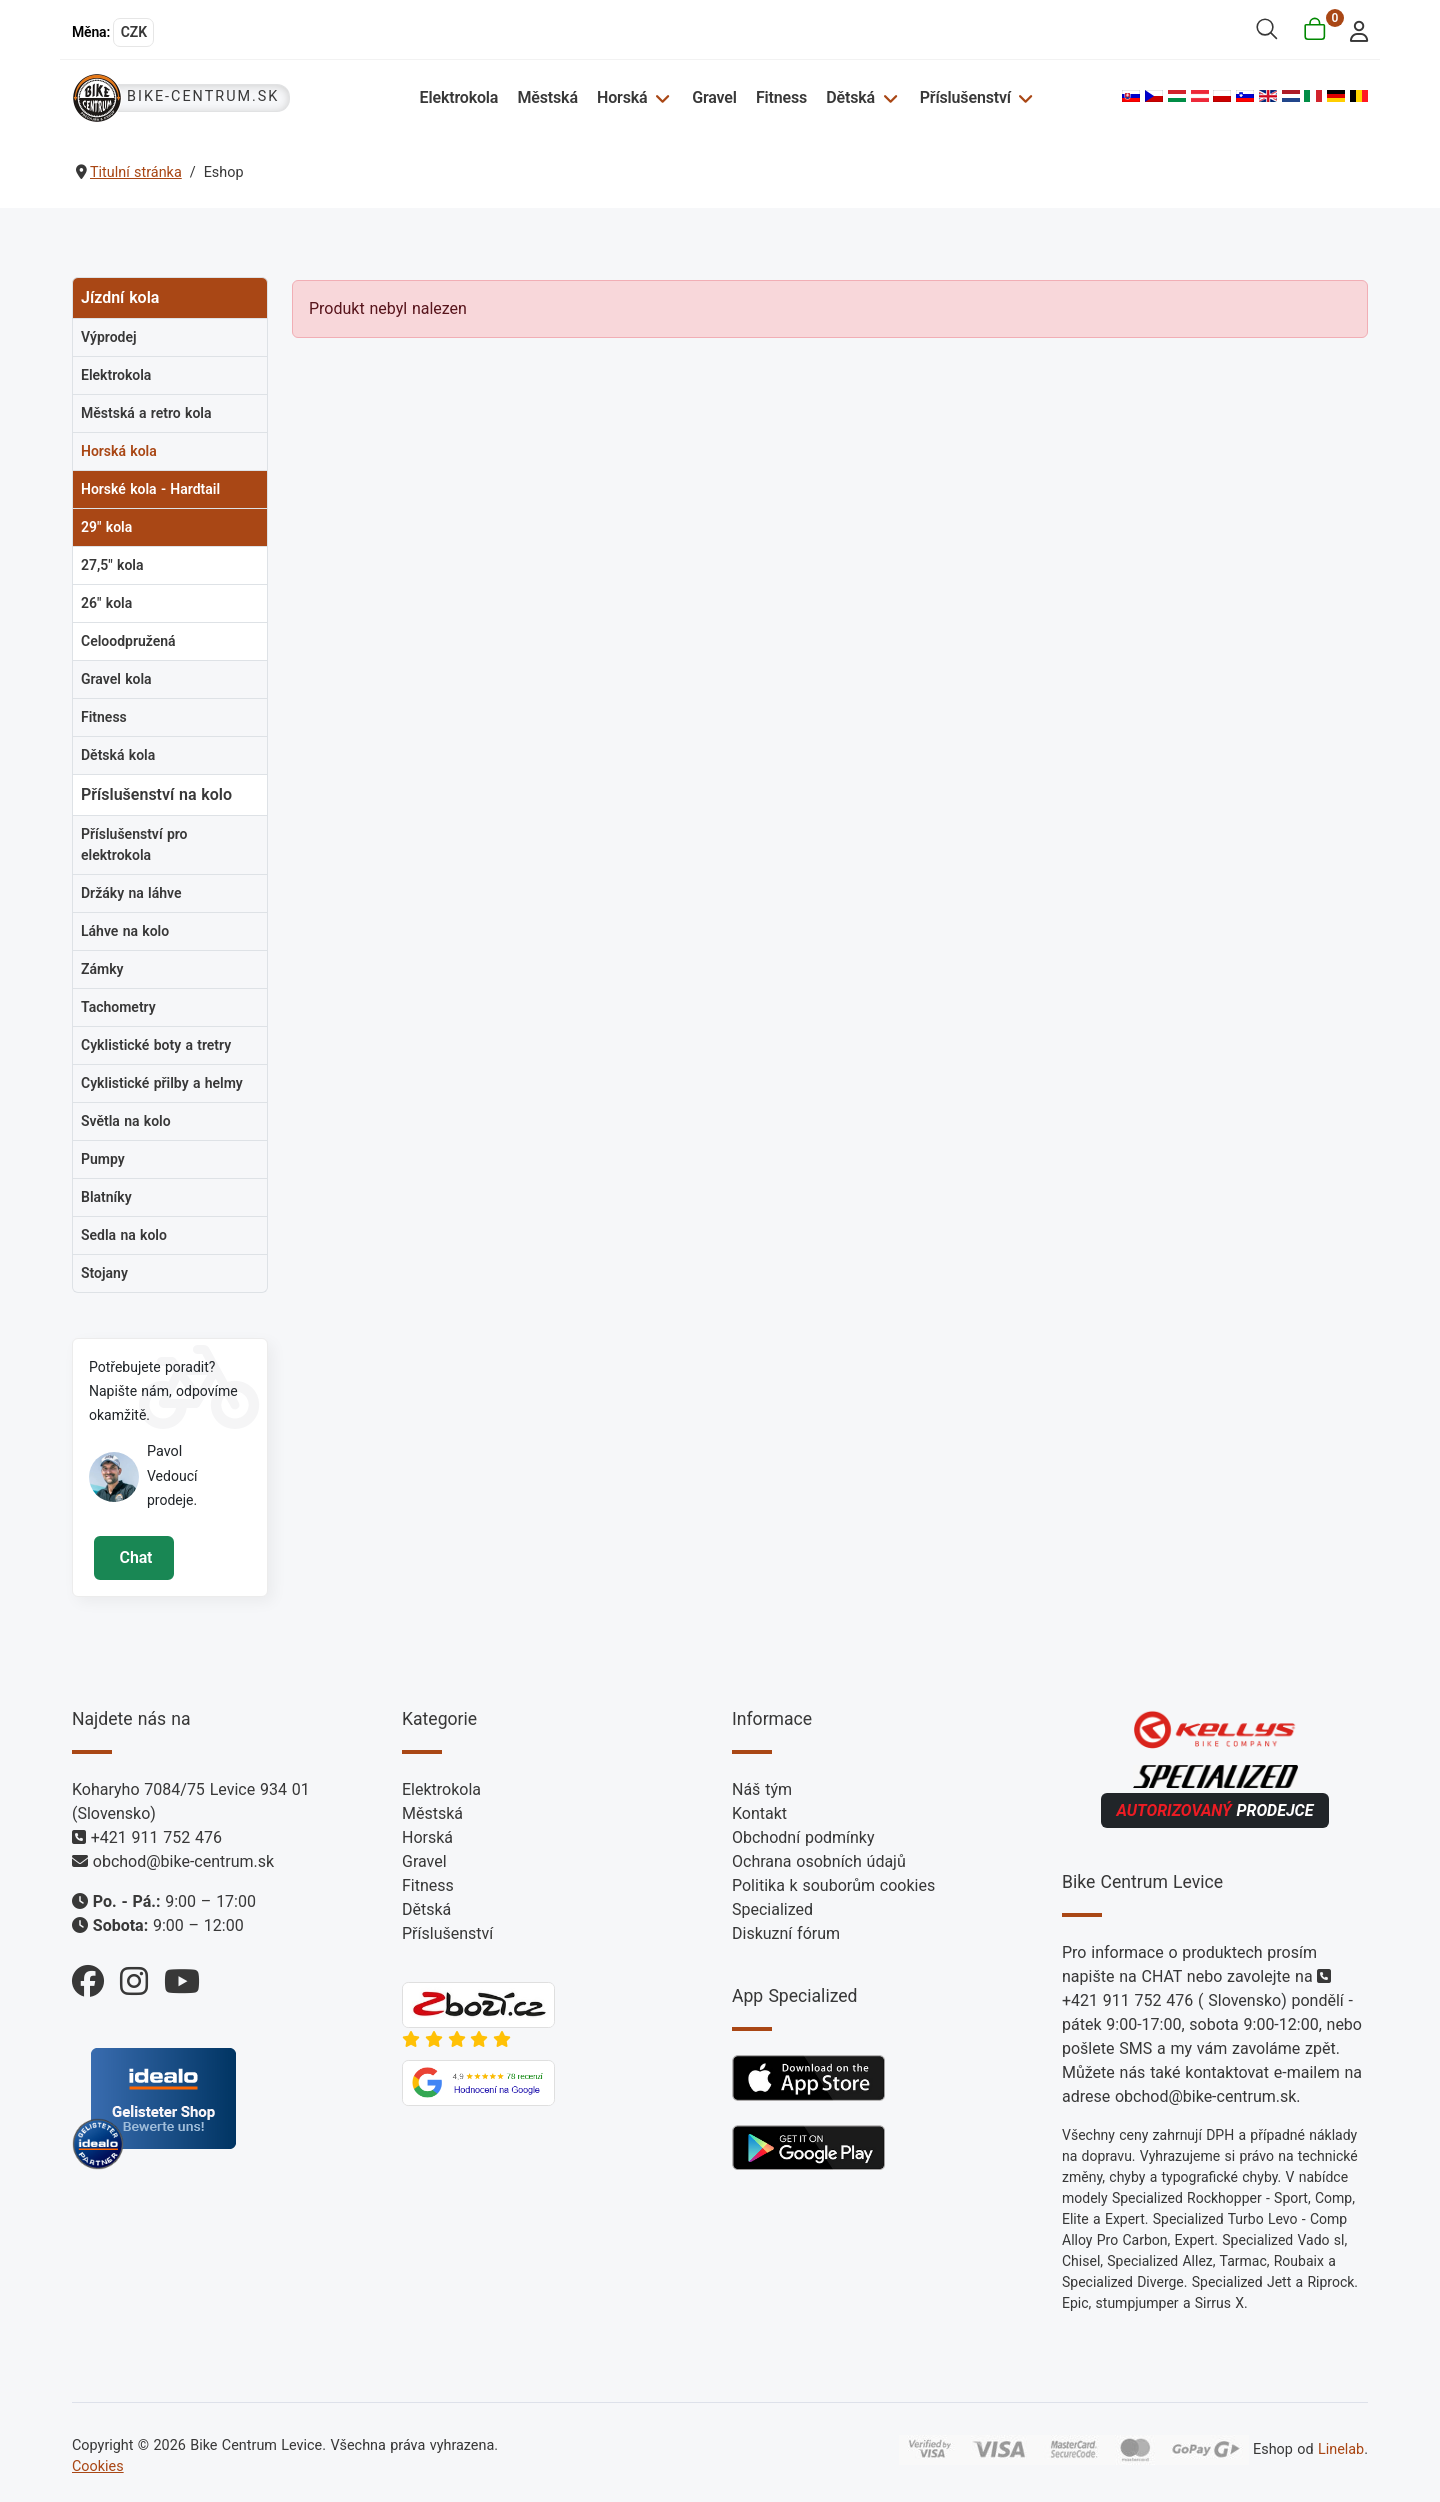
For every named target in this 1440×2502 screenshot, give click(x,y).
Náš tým (762, 1789)
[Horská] (659, 97)
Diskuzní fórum (786, 1933)
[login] (1353, 29)
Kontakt (759, 1813)
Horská (622, 97)
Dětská (850, 97)
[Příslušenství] (1023, 97)
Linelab (1341, 2449)
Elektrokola (459, 97)
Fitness (781, 97)
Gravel (714, 97)
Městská (547, 97)
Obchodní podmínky (803, 1837)
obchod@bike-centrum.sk (183, 1861)
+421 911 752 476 (156, 1837)
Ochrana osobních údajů (819, 1861)
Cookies (98, 2466)
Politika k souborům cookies (833, 1885)
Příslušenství (965, 97)
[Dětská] (887, 97)
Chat (133, 1557)
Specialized (772, 1909)
